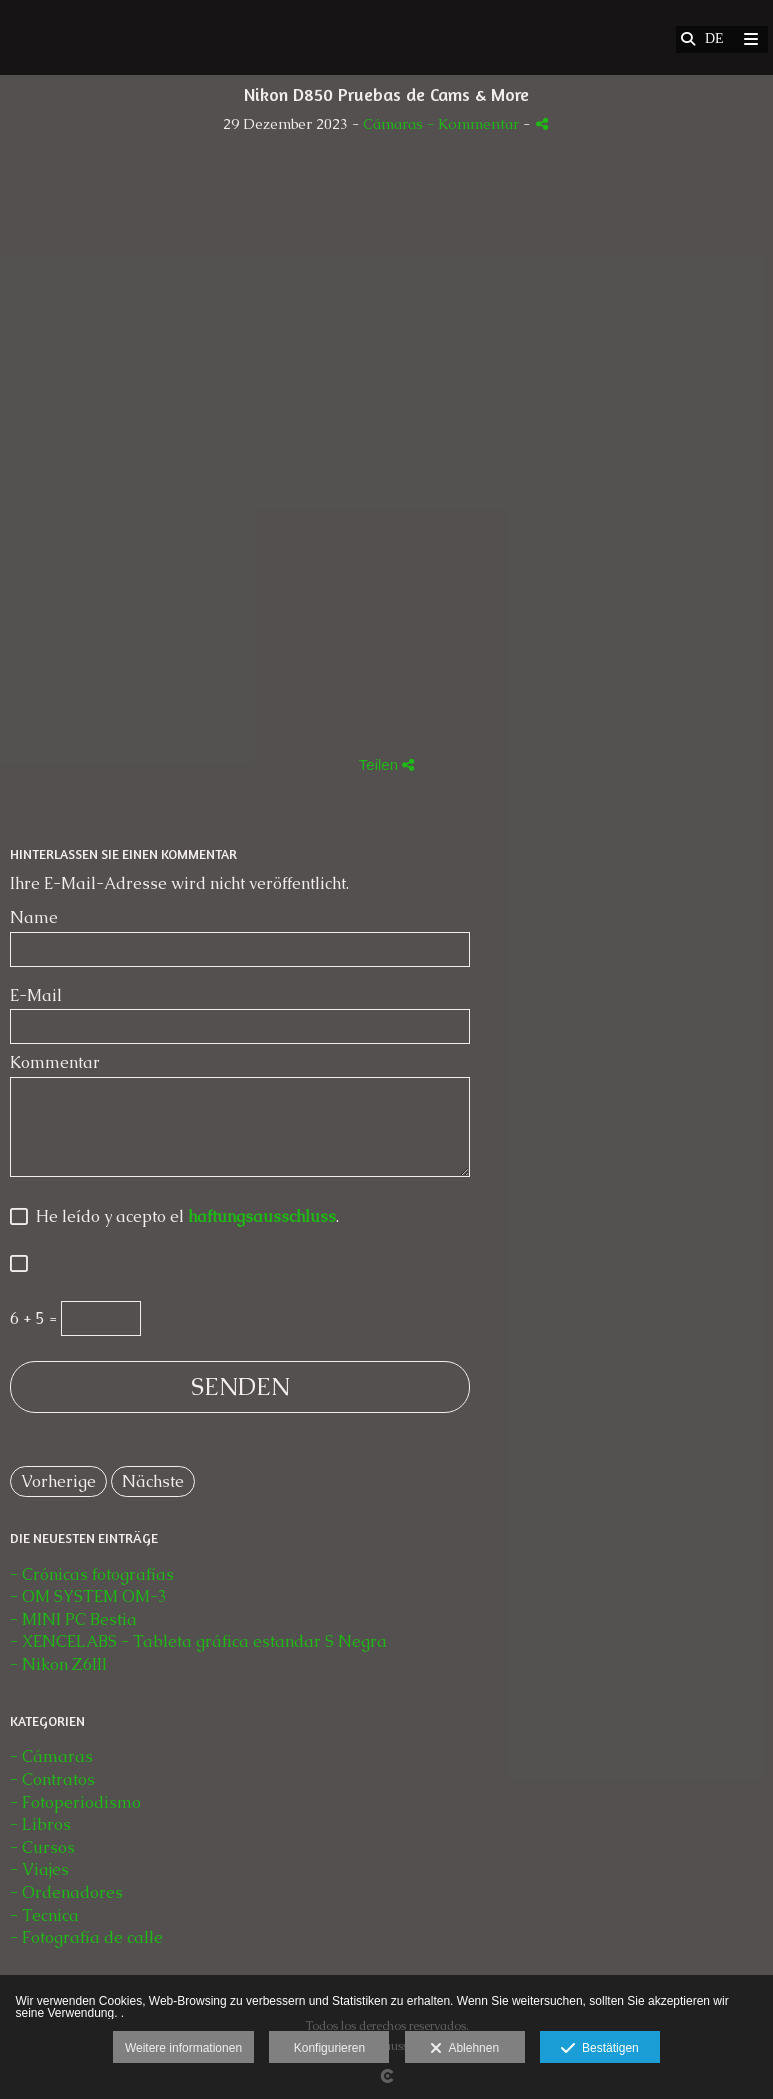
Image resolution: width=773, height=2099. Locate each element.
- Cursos (42, 1847)
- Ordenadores (66, 1892)
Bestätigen (599, 2049)
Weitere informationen (183, 2048)
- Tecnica (44, 1915)
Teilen (386, 764)
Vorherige (58, 1481)
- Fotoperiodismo (75, 1802)
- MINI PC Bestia (73, 1619)
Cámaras (395, 124)
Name (34, 918)
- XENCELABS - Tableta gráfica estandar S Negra (198, 1641)
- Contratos (52, 1779)
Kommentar (55, 1063)
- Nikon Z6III (58, 1664)
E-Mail (36, 996)
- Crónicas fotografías (92, 1574)
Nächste (153, 1481)
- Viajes (39, 1869)
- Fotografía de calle (86, 1937)
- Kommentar (475, 124)
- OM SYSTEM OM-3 (88, 1596)
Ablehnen (464, 2049)
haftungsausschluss (262, 1216)
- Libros (40, 1824)
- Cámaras (51, 1756)
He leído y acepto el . (183, 1217)
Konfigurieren (329, 2048)
